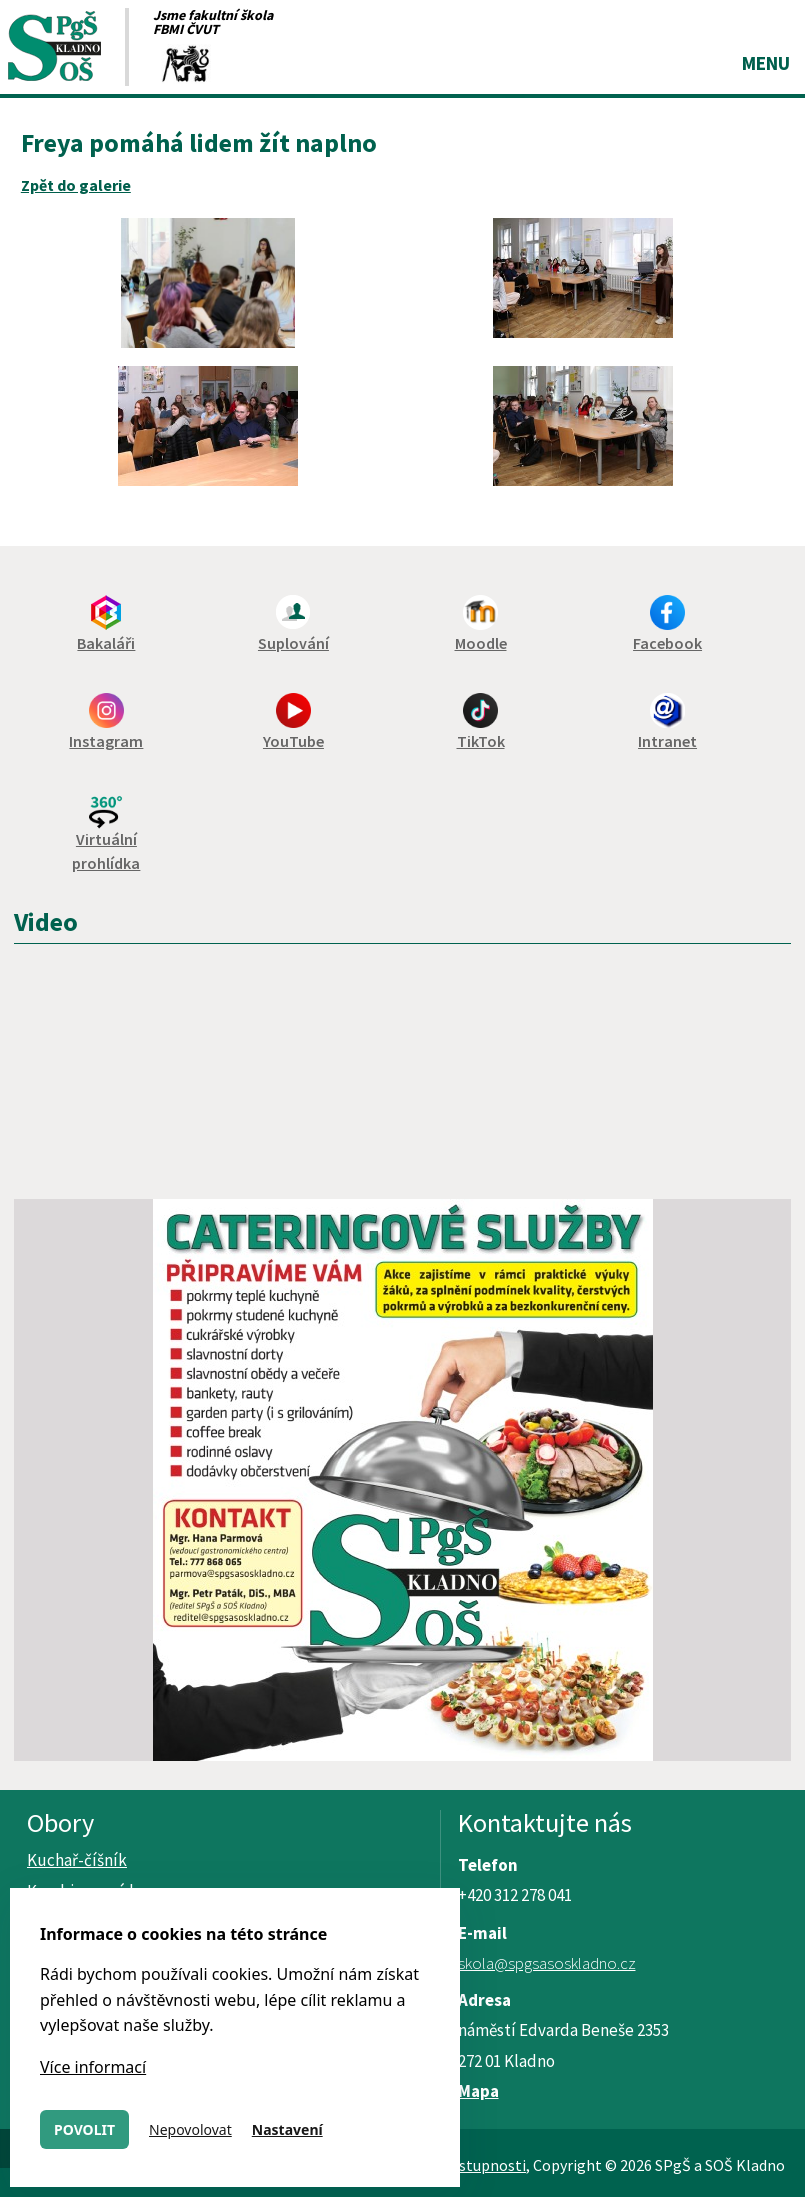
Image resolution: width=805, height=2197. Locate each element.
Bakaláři (106, 643)
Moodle (481, 643)
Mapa (478, 2091)
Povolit (84, 2129)
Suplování (293, 643)
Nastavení (287, 2129)
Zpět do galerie (76, 185)
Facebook (667, 643)
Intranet (667, 741)
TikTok (481, 741)
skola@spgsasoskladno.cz (547, 1963)
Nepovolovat (190, 2129)
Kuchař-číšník (77, 1860)
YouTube (293, 741)
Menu (766, 63)
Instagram (106, 741)
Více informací (93, 2067)
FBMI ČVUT (186, 29)
